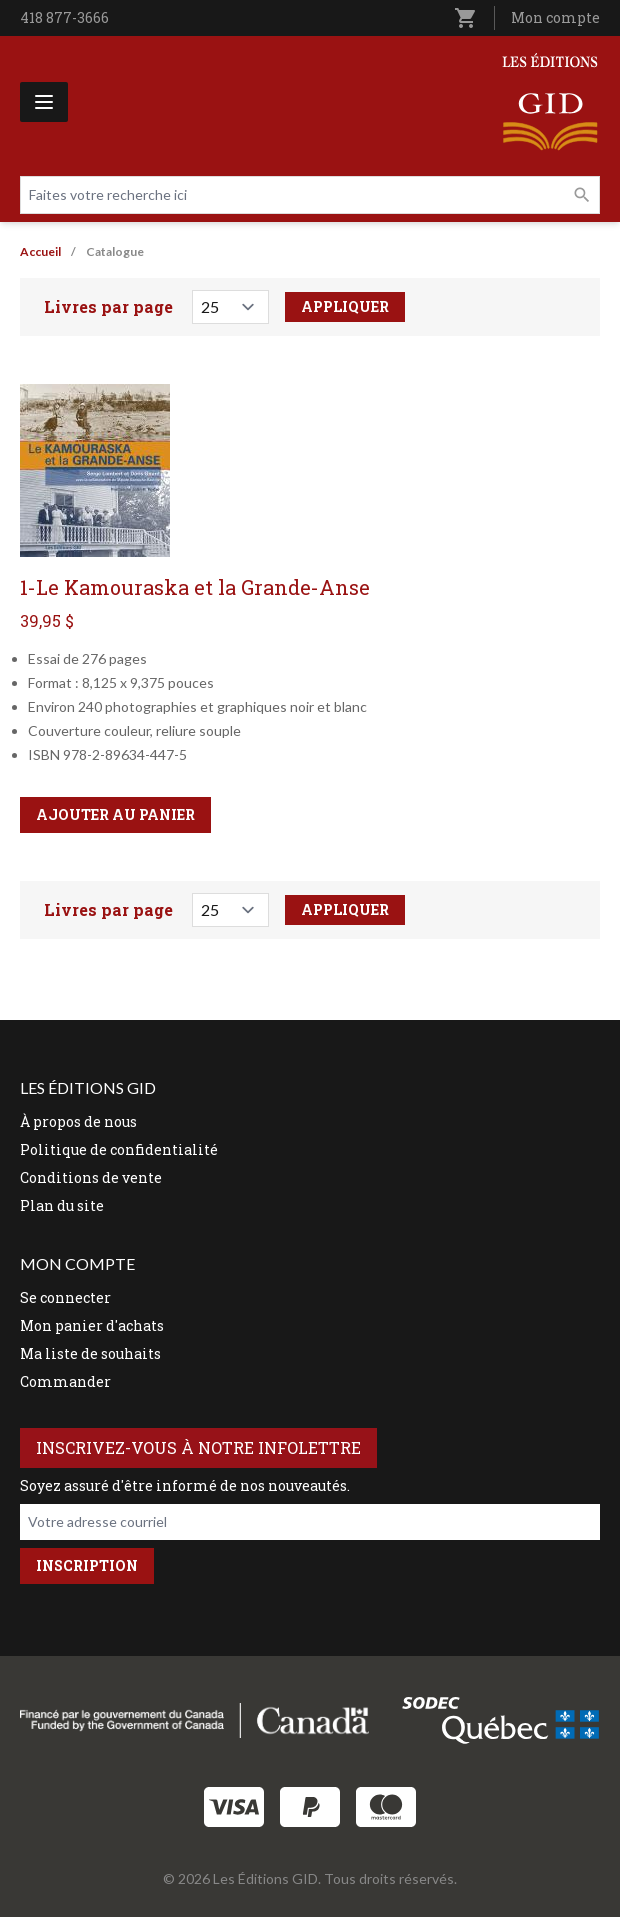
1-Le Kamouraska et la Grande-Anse (195, 587)
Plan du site (62, 1205)
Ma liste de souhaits (90, 1353)
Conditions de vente (91, 1177)
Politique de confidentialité (119, 1149)
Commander (65, 1381)
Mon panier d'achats (92, 1325)
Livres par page (108, 306)
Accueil (40, 251)
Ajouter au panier (115, 814)
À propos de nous (78, 1121)
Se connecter (65, 1297)
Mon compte (555, 17)
